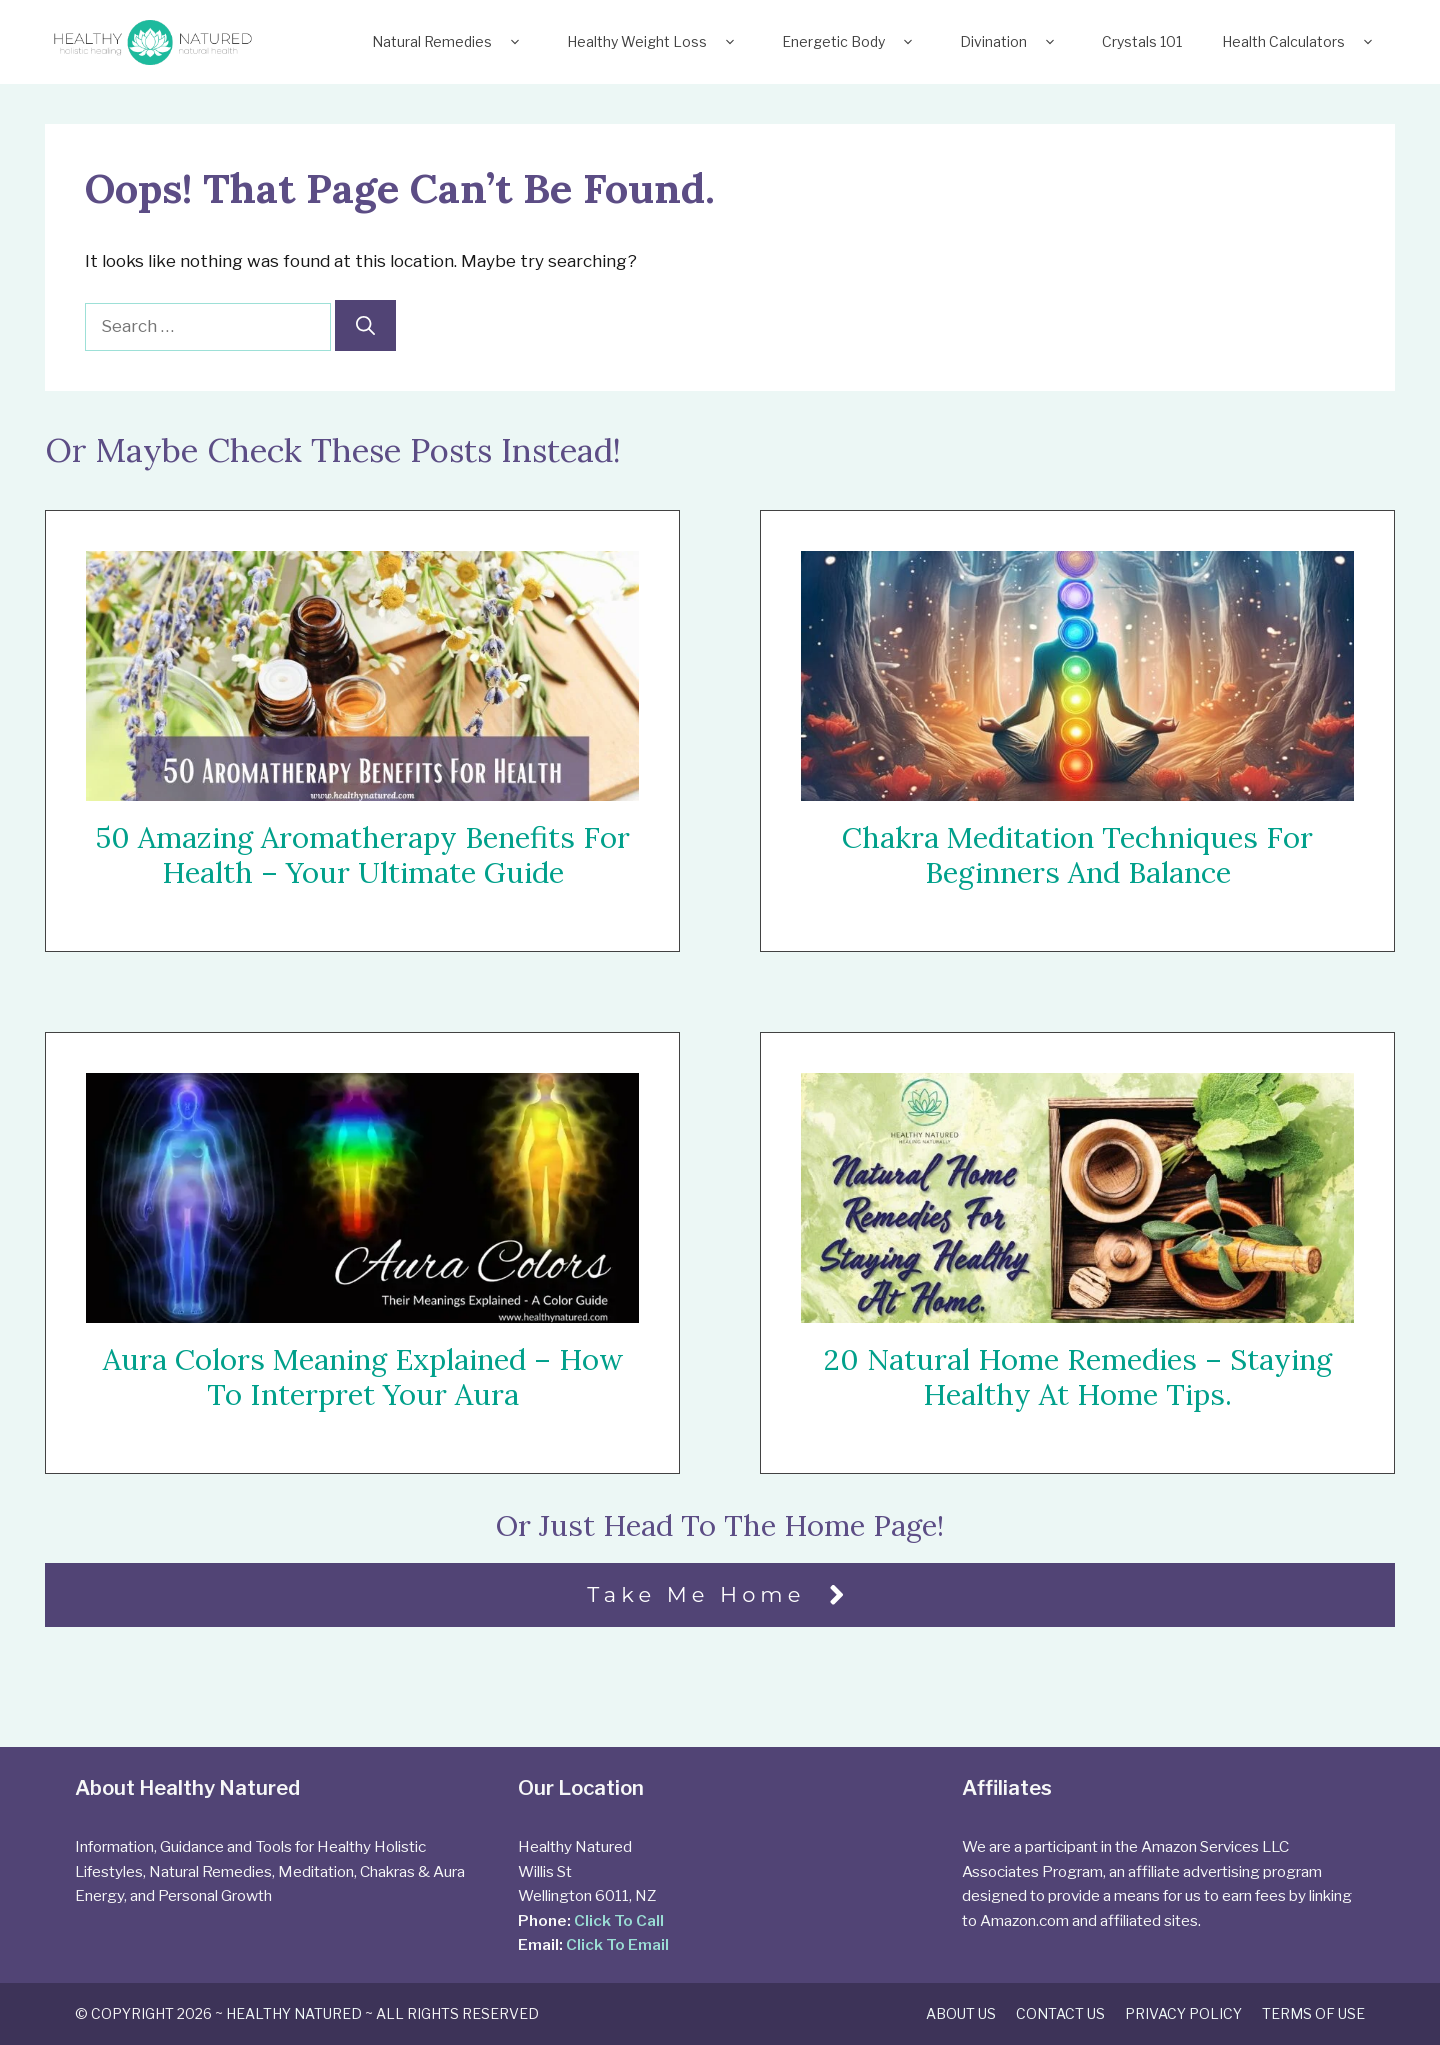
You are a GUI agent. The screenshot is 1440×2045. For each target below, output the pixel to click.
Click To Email (617, 1944)
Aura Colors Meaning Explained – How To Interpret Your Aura (363, 1377)
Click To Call (619, 1920)
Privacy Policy (1183, 2013)
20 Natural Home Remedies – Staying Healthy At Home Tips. (1078, 1378)
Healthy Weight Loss (654, 42)
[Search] (365, 325)
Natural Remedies (449, 42)
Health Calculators (1301, 42)
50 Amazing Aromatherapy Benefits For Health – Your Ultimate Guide (362, 855)
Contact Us (1060, 2013)
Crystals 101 (1142, 41)
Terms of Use (1313, 2013)
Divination (1011, 42)
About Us (961, 2013)
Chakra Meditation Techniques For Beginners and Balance (1077, 855)
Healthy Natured (294, 2013)
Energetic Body (851, 42)
